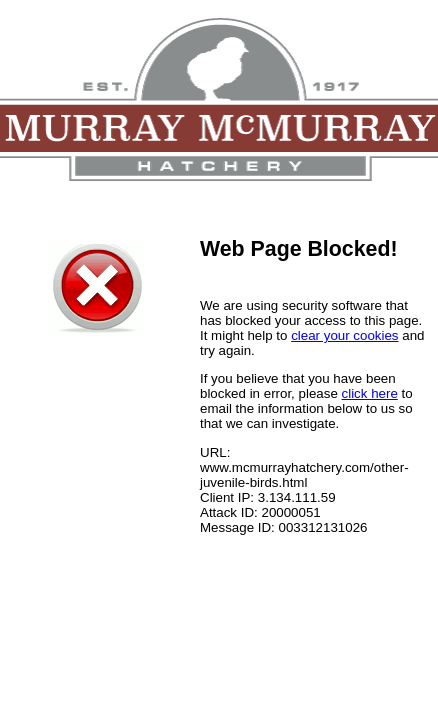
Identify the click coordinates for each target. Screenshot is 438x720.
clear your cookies (344, 335)
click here (370, 393)
